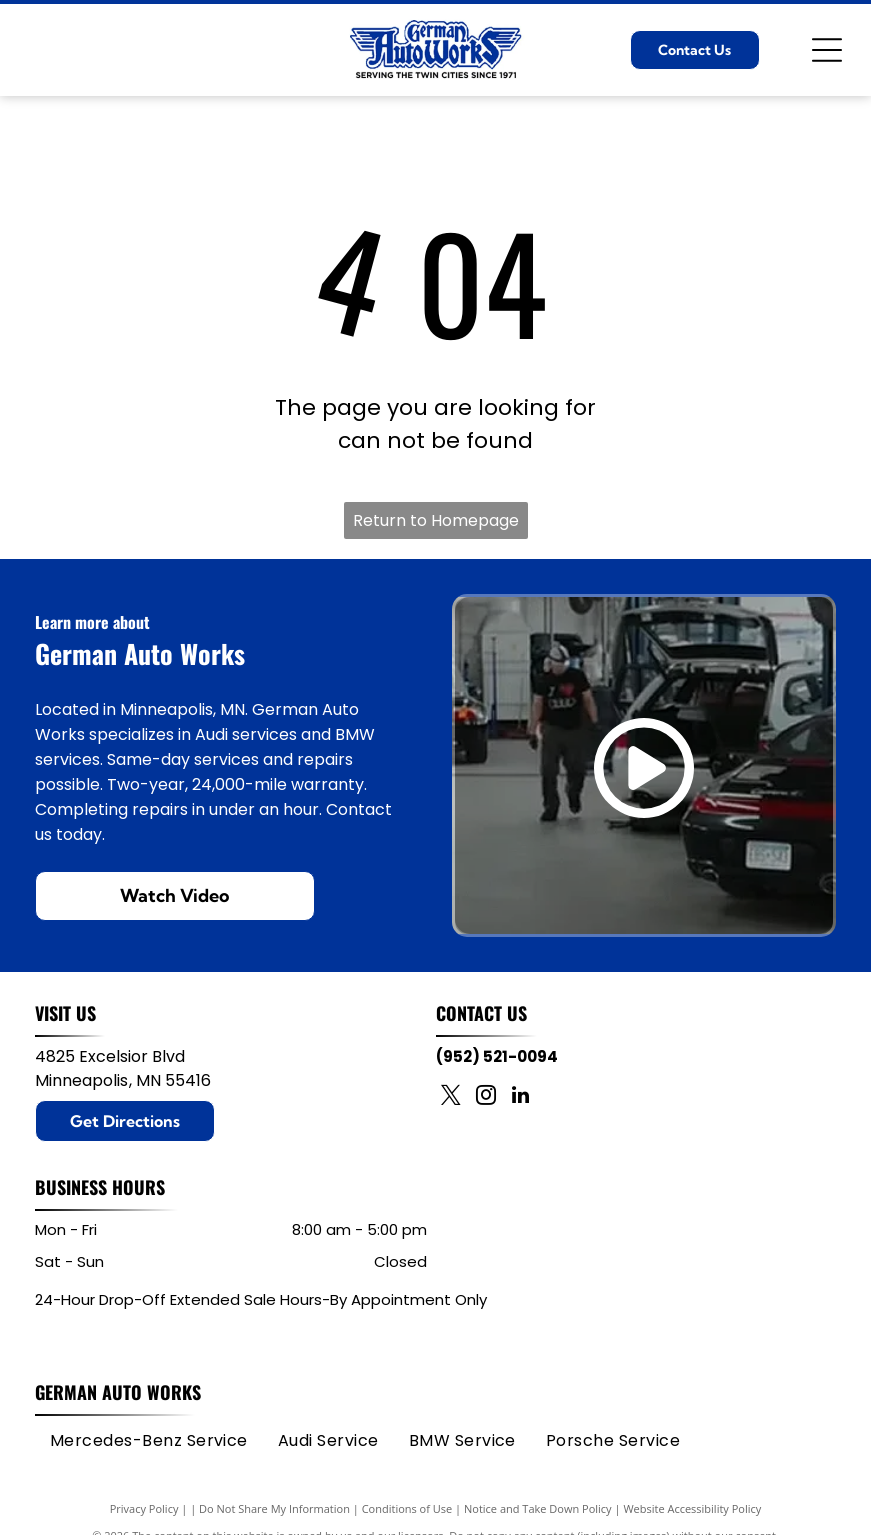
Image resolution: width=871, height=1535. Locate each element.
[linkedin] (521, 1097)
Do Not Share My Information (274, 1508)
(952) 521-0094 (497, 1056)
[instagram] (486, 1097)
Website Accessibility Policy (692, 1508)
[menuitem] (149, 1441)
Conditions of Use (407, 1508)
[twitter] (451, 1097)
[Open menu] (827, 50)
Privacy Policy (144, 1508)
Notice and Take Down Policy (538, 1508)
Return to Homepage (436, 520)
